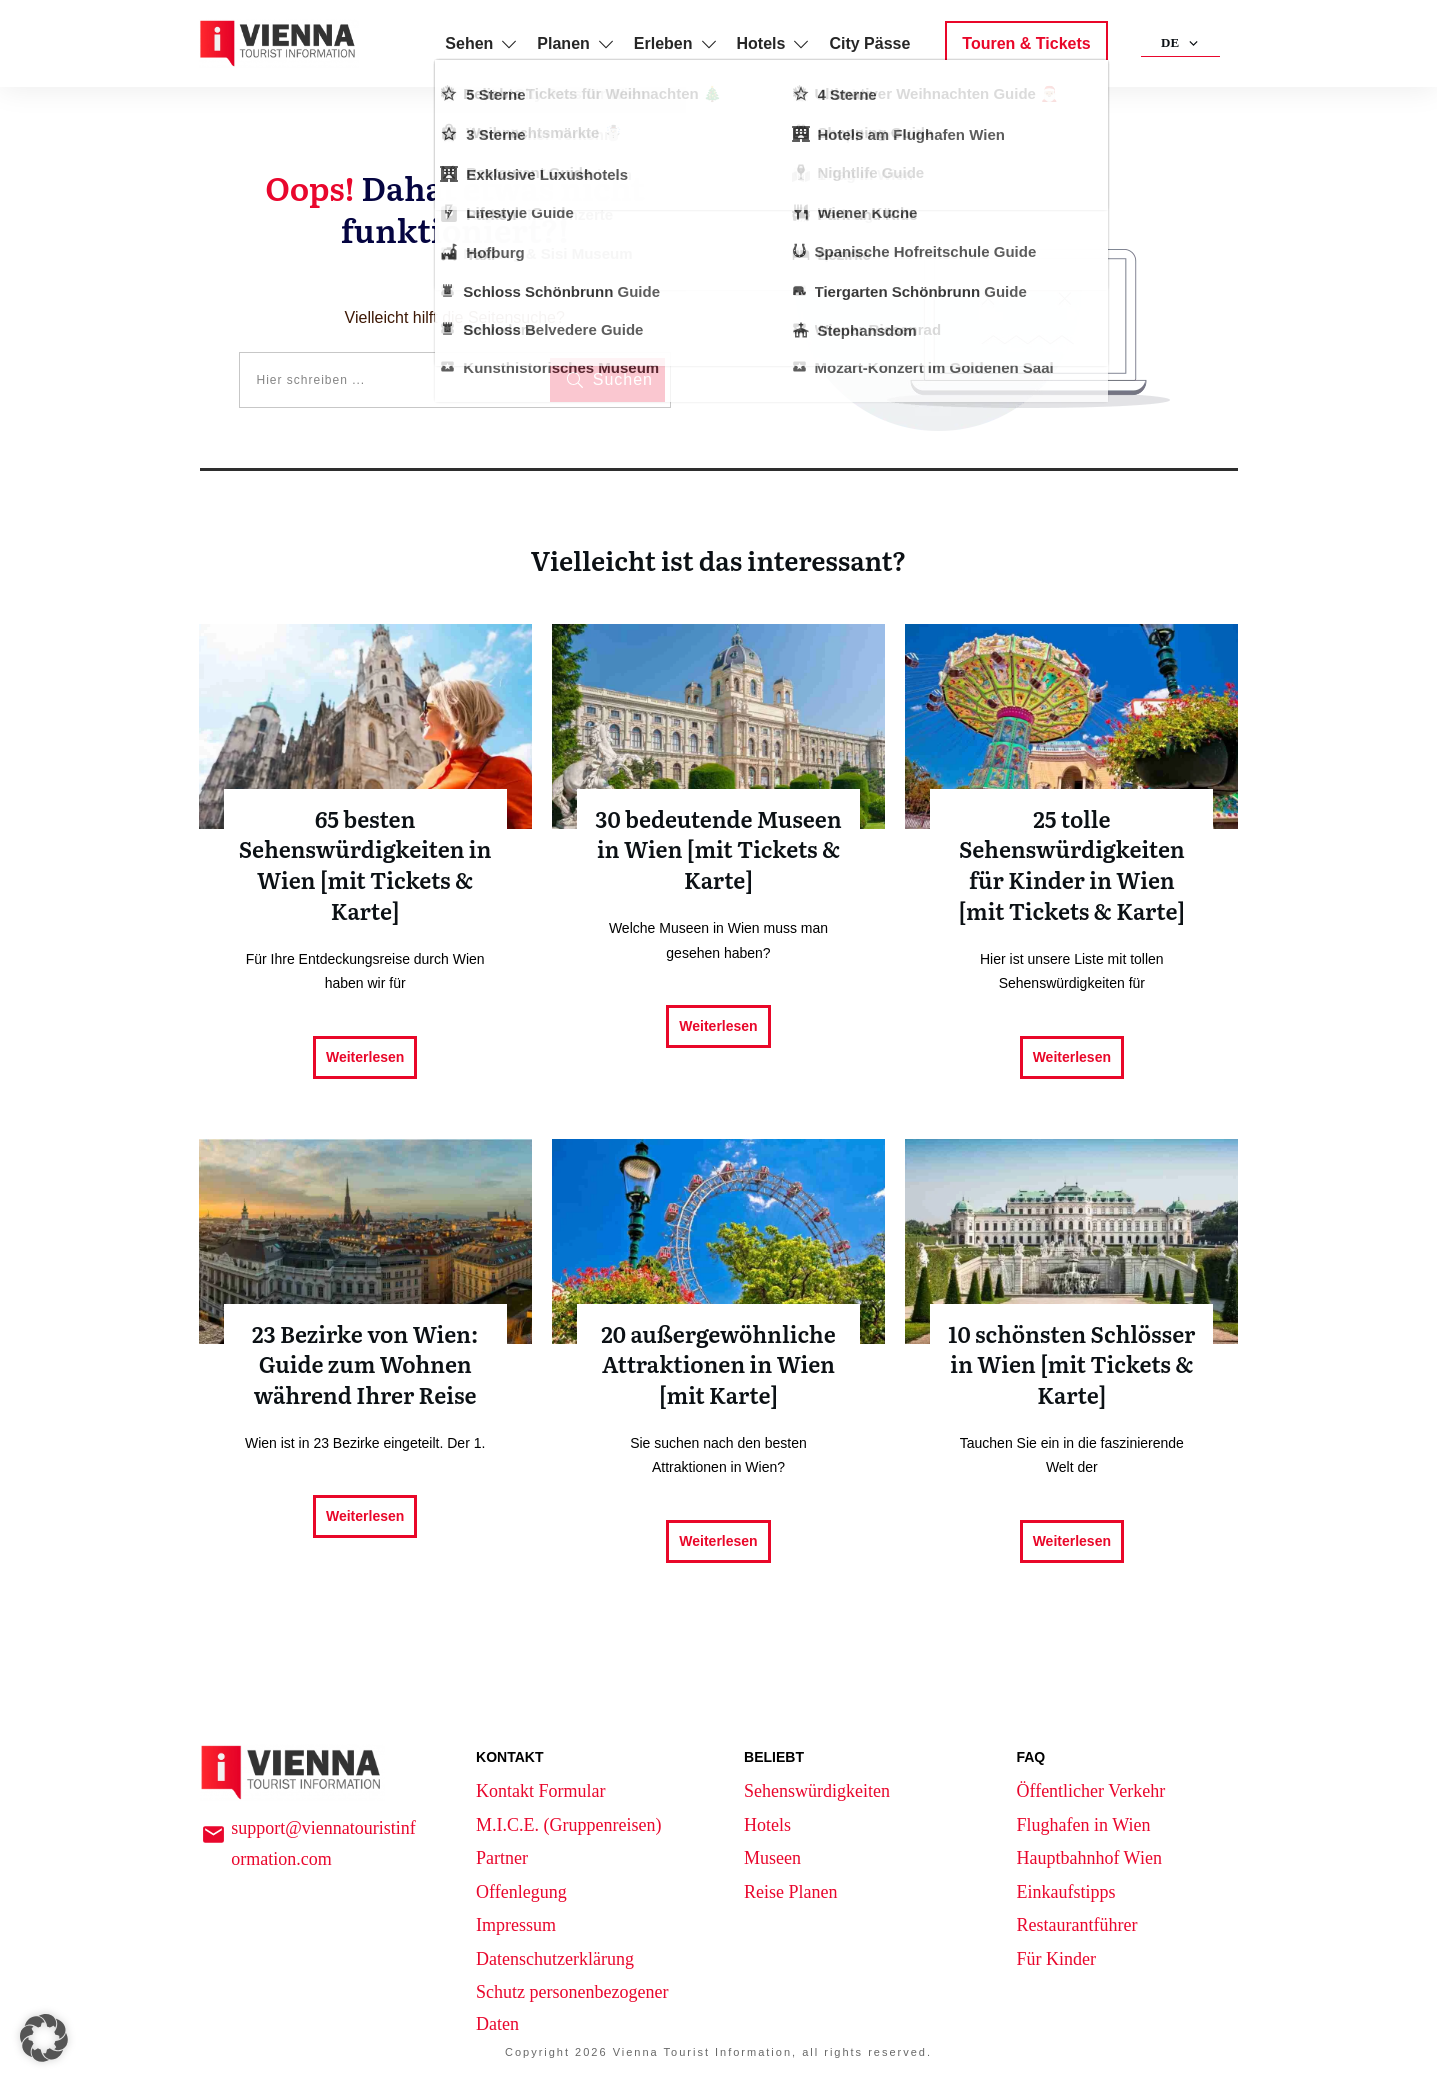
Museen (772, 1858)
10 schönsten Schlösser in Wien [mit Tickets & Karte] (1071, 1371)
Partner (502, 1858)
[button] (44, 2038)
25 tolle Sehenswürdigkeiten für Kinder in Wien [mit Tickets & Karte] (1071, 871)
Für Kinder (1056, 1959)
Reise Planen (790, 1892)
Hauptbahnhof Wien (1088, 1858)
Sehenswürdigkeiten (817, 1791)
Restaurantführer (1076, 1925)
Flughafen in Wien (1083, 1825)
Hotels (767, 1825)
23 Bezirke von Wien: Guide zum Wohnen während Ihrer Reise (365, 1371)
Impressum (516, 1925)
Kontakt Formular (540, 1791)
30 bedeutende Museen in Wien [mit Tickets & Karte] (718, 871)
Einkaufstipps (1065, 1892)
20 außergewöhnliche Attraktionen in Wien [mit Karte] (718, 1371)
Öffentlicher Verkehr (1090, 1791)
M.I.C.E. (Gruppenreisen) (568, 1825)
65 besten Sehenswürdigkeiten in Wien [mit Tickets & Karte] (365, 871)
